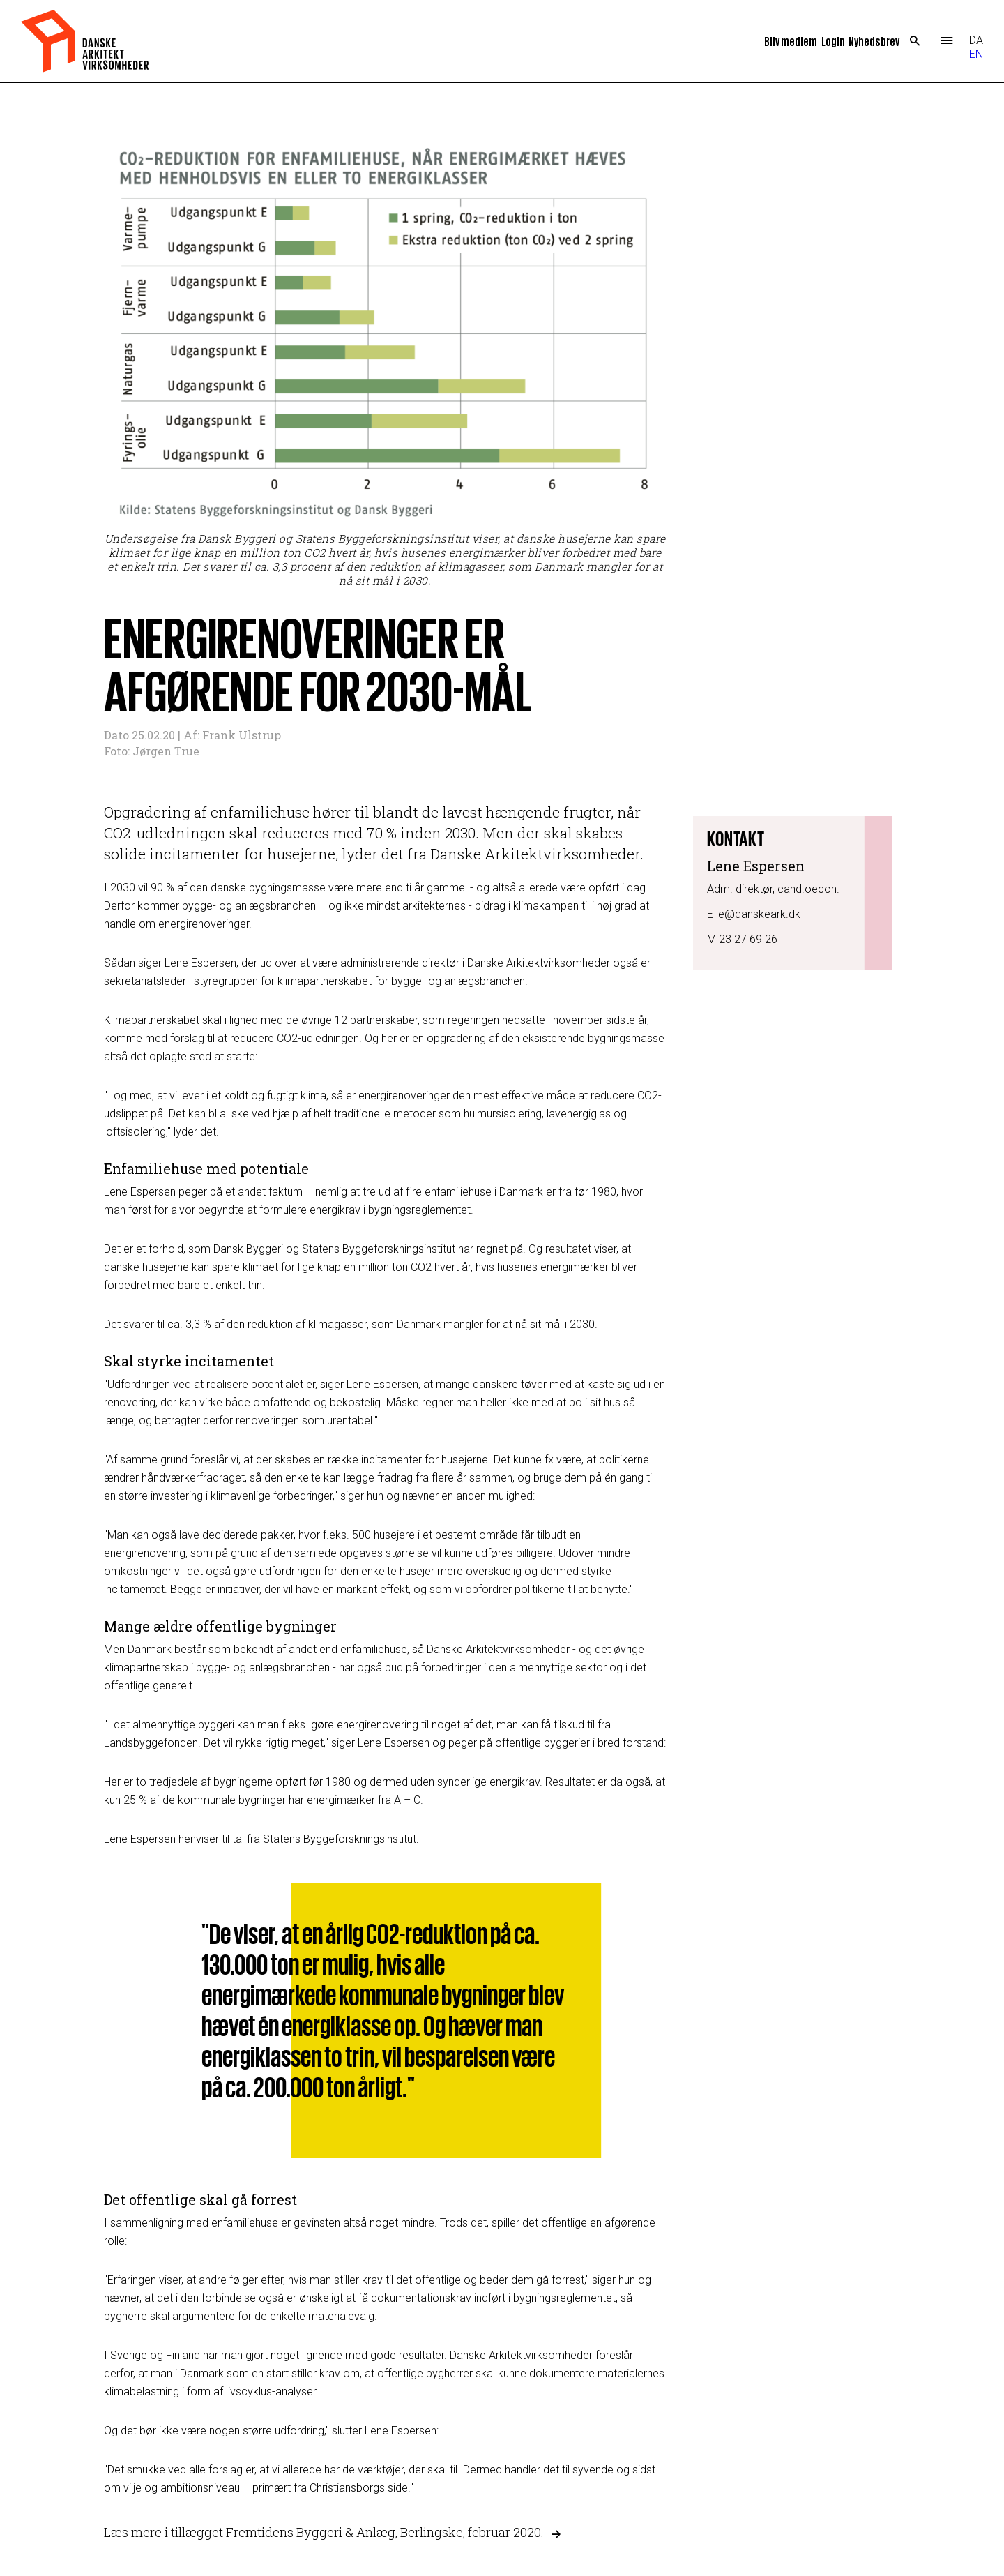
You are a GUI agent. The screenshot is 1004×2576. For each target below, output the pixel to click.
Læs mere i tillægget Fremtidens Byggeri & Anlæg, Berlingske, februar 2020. (324, 2532)
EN (976, 54)
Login (833, 40)
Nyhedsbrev (874, 40)
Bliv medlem (790, 40)
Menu (946, 41)
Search (915, 41)
